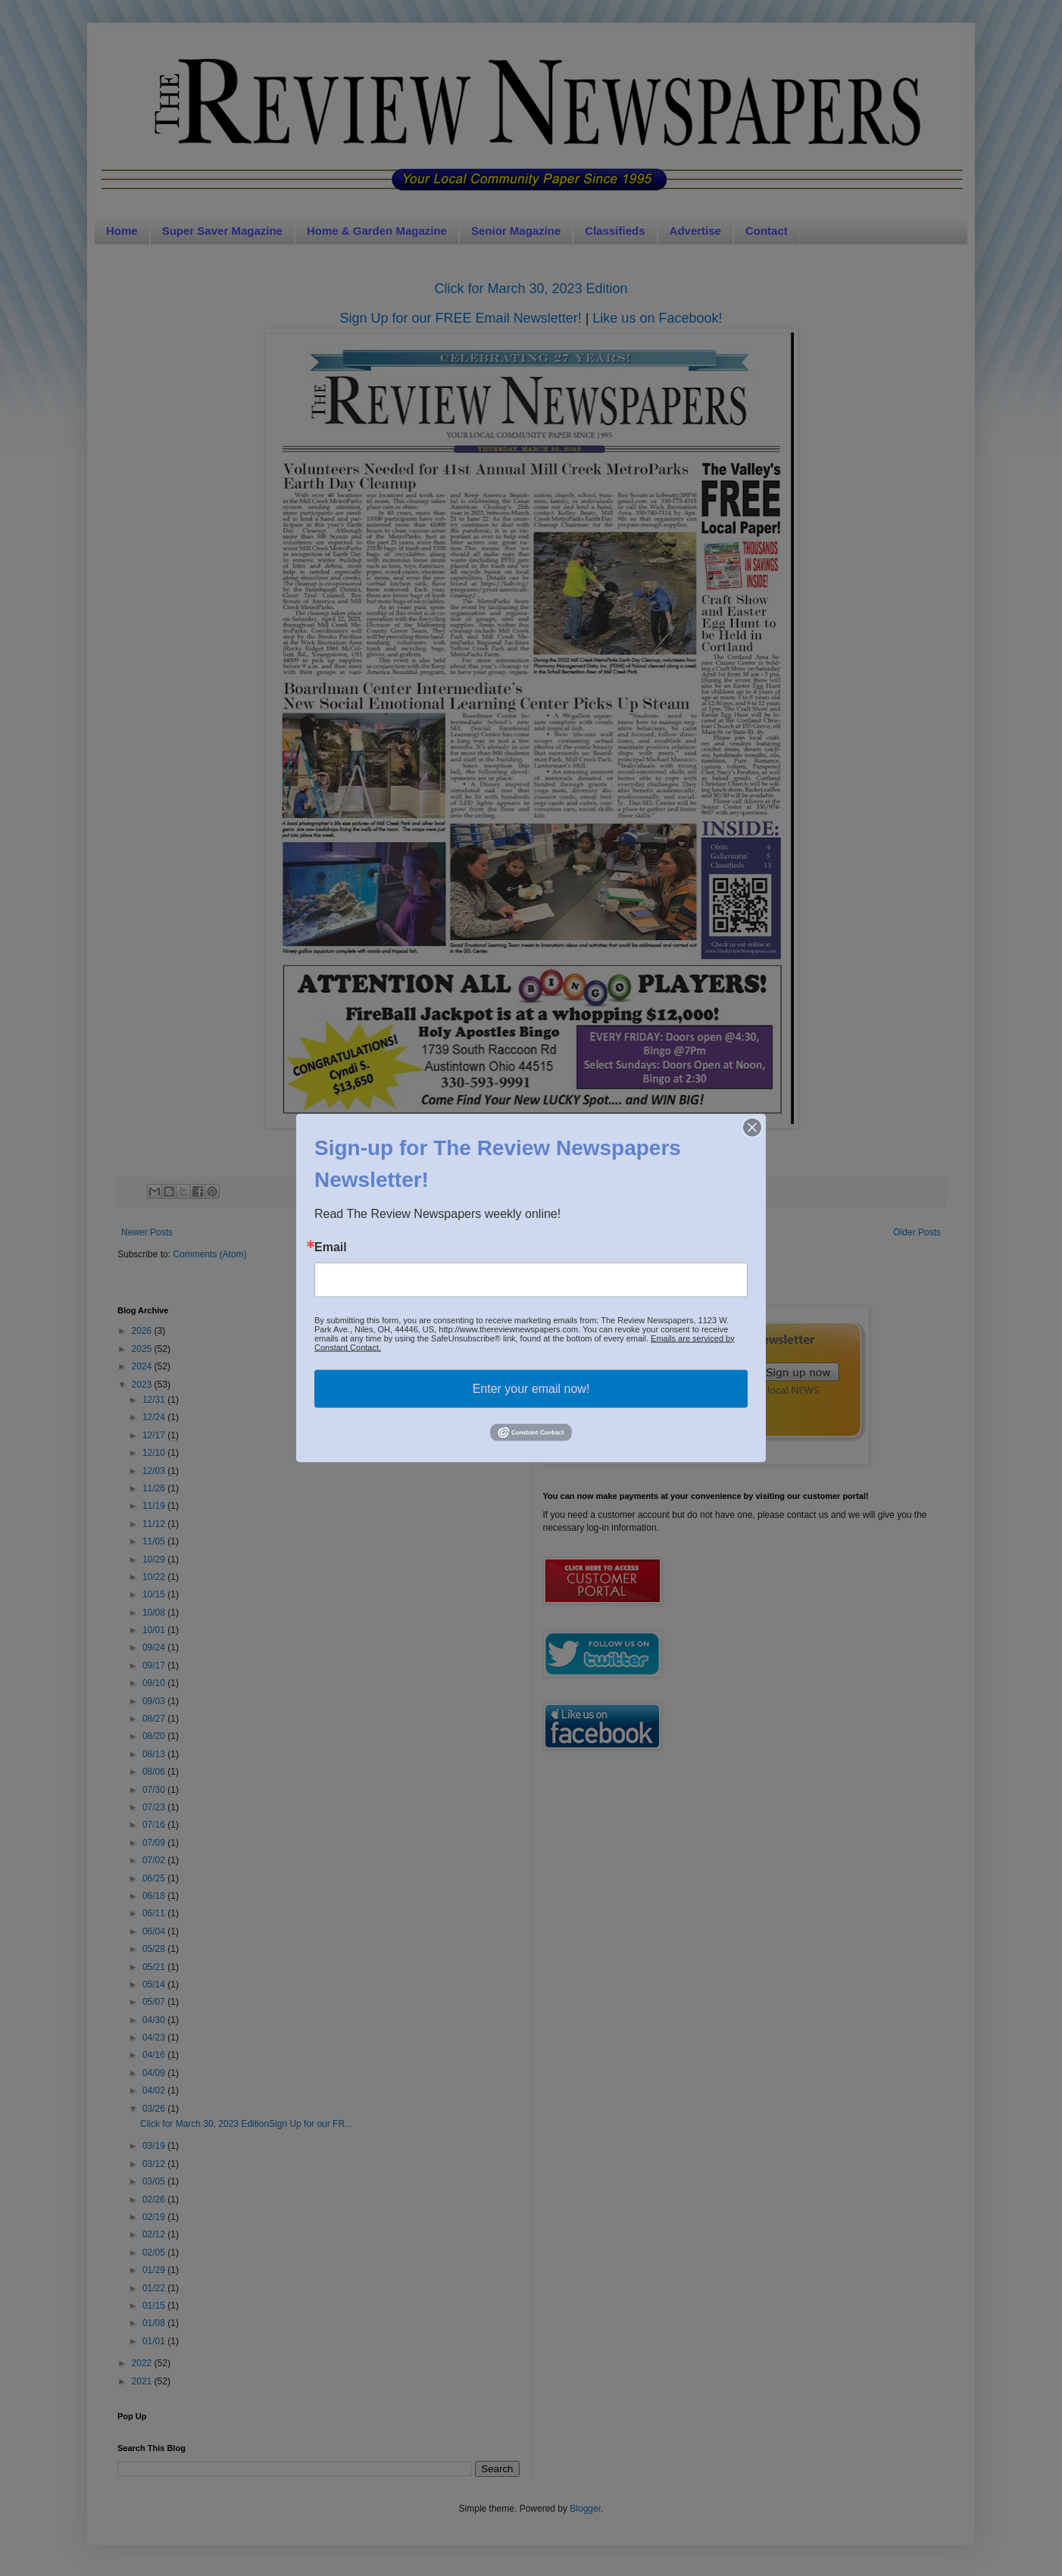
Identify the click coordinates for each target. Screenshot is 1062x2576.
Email (330, 1247)
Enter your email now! (531, 1388)
